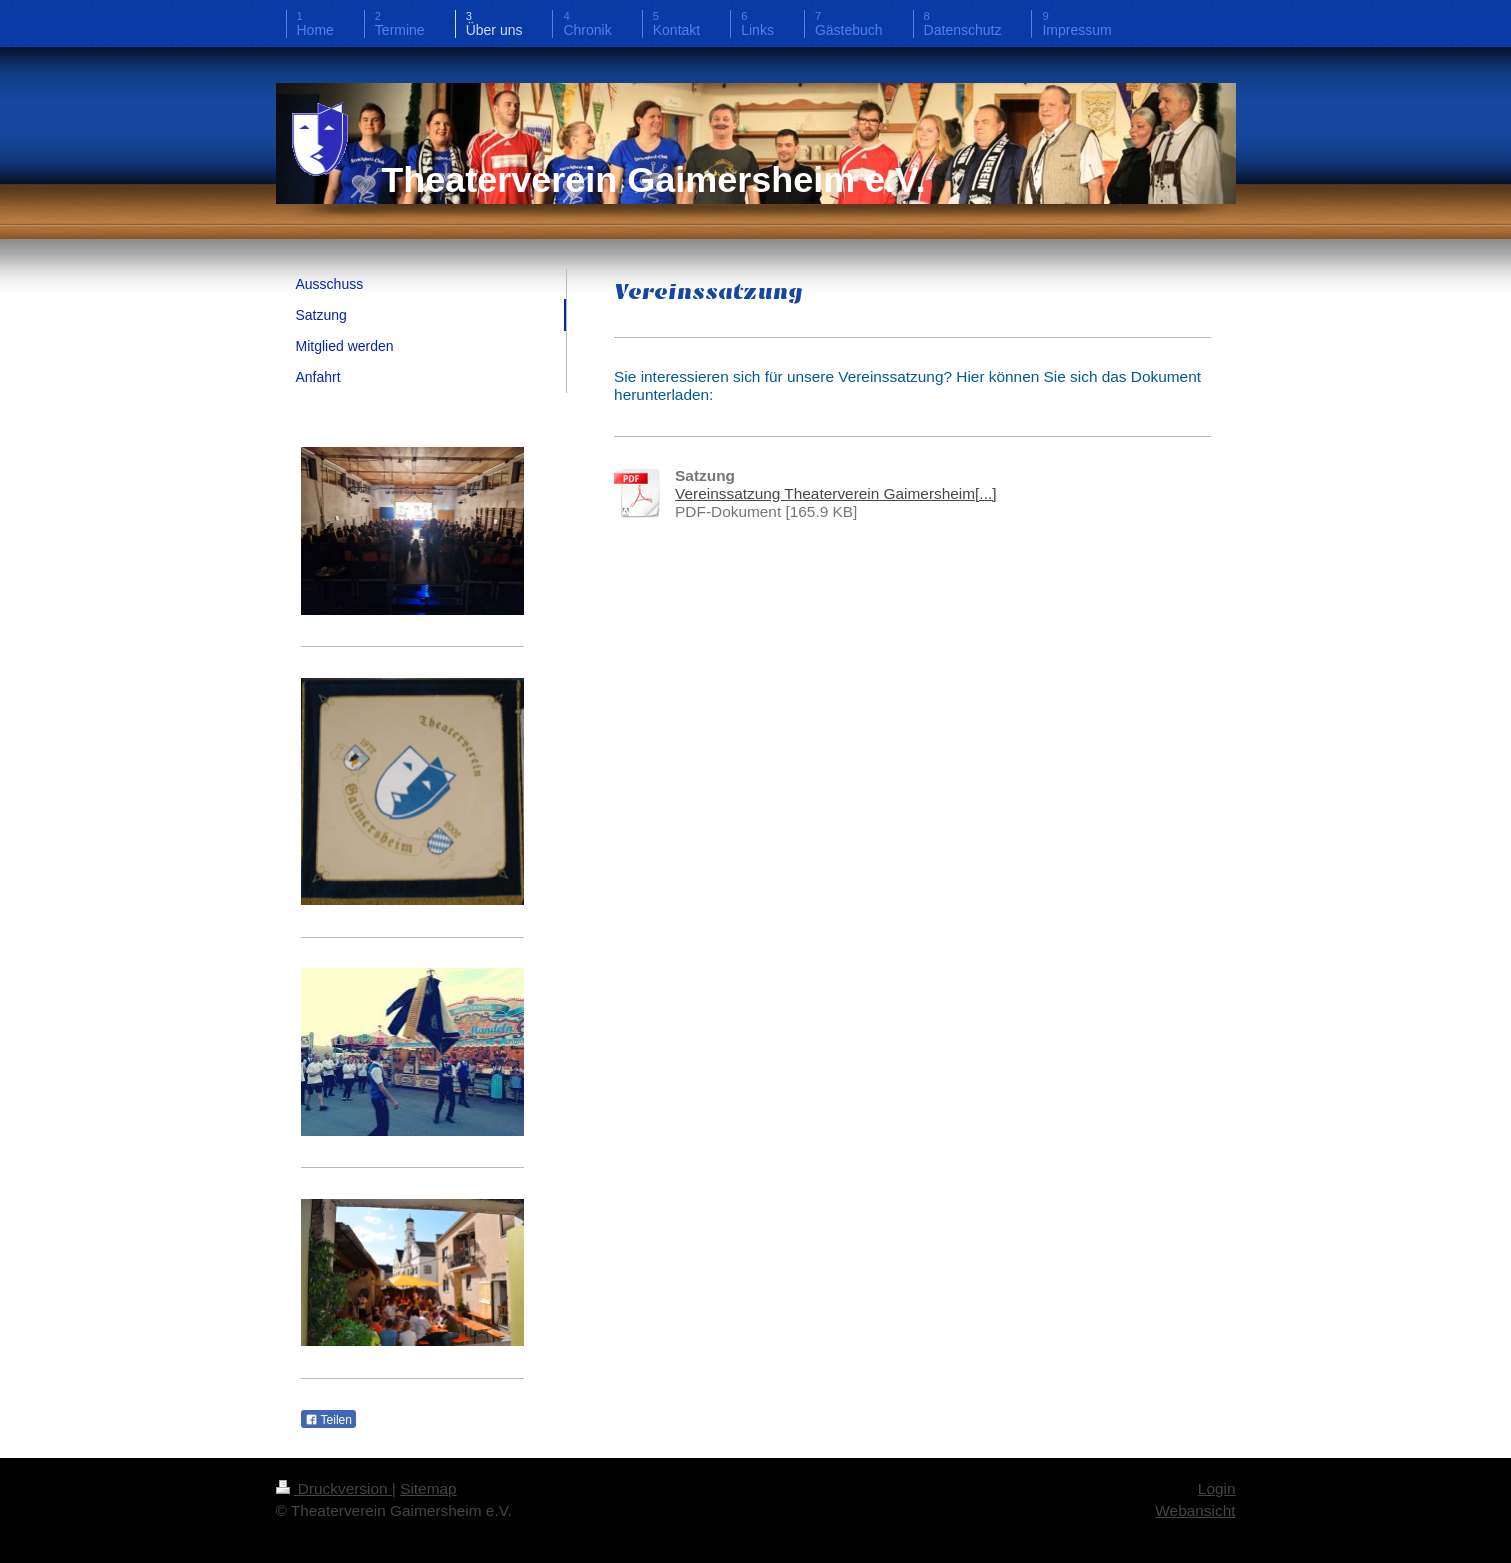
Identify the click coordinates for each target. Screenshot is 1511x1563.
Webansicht (1195, 1510)
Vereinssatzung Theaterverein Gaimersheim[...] (835, 493)
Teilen (328, 1420)
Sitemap (428, 1488)
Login (1217, 1488)
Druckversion (334, 1488)
